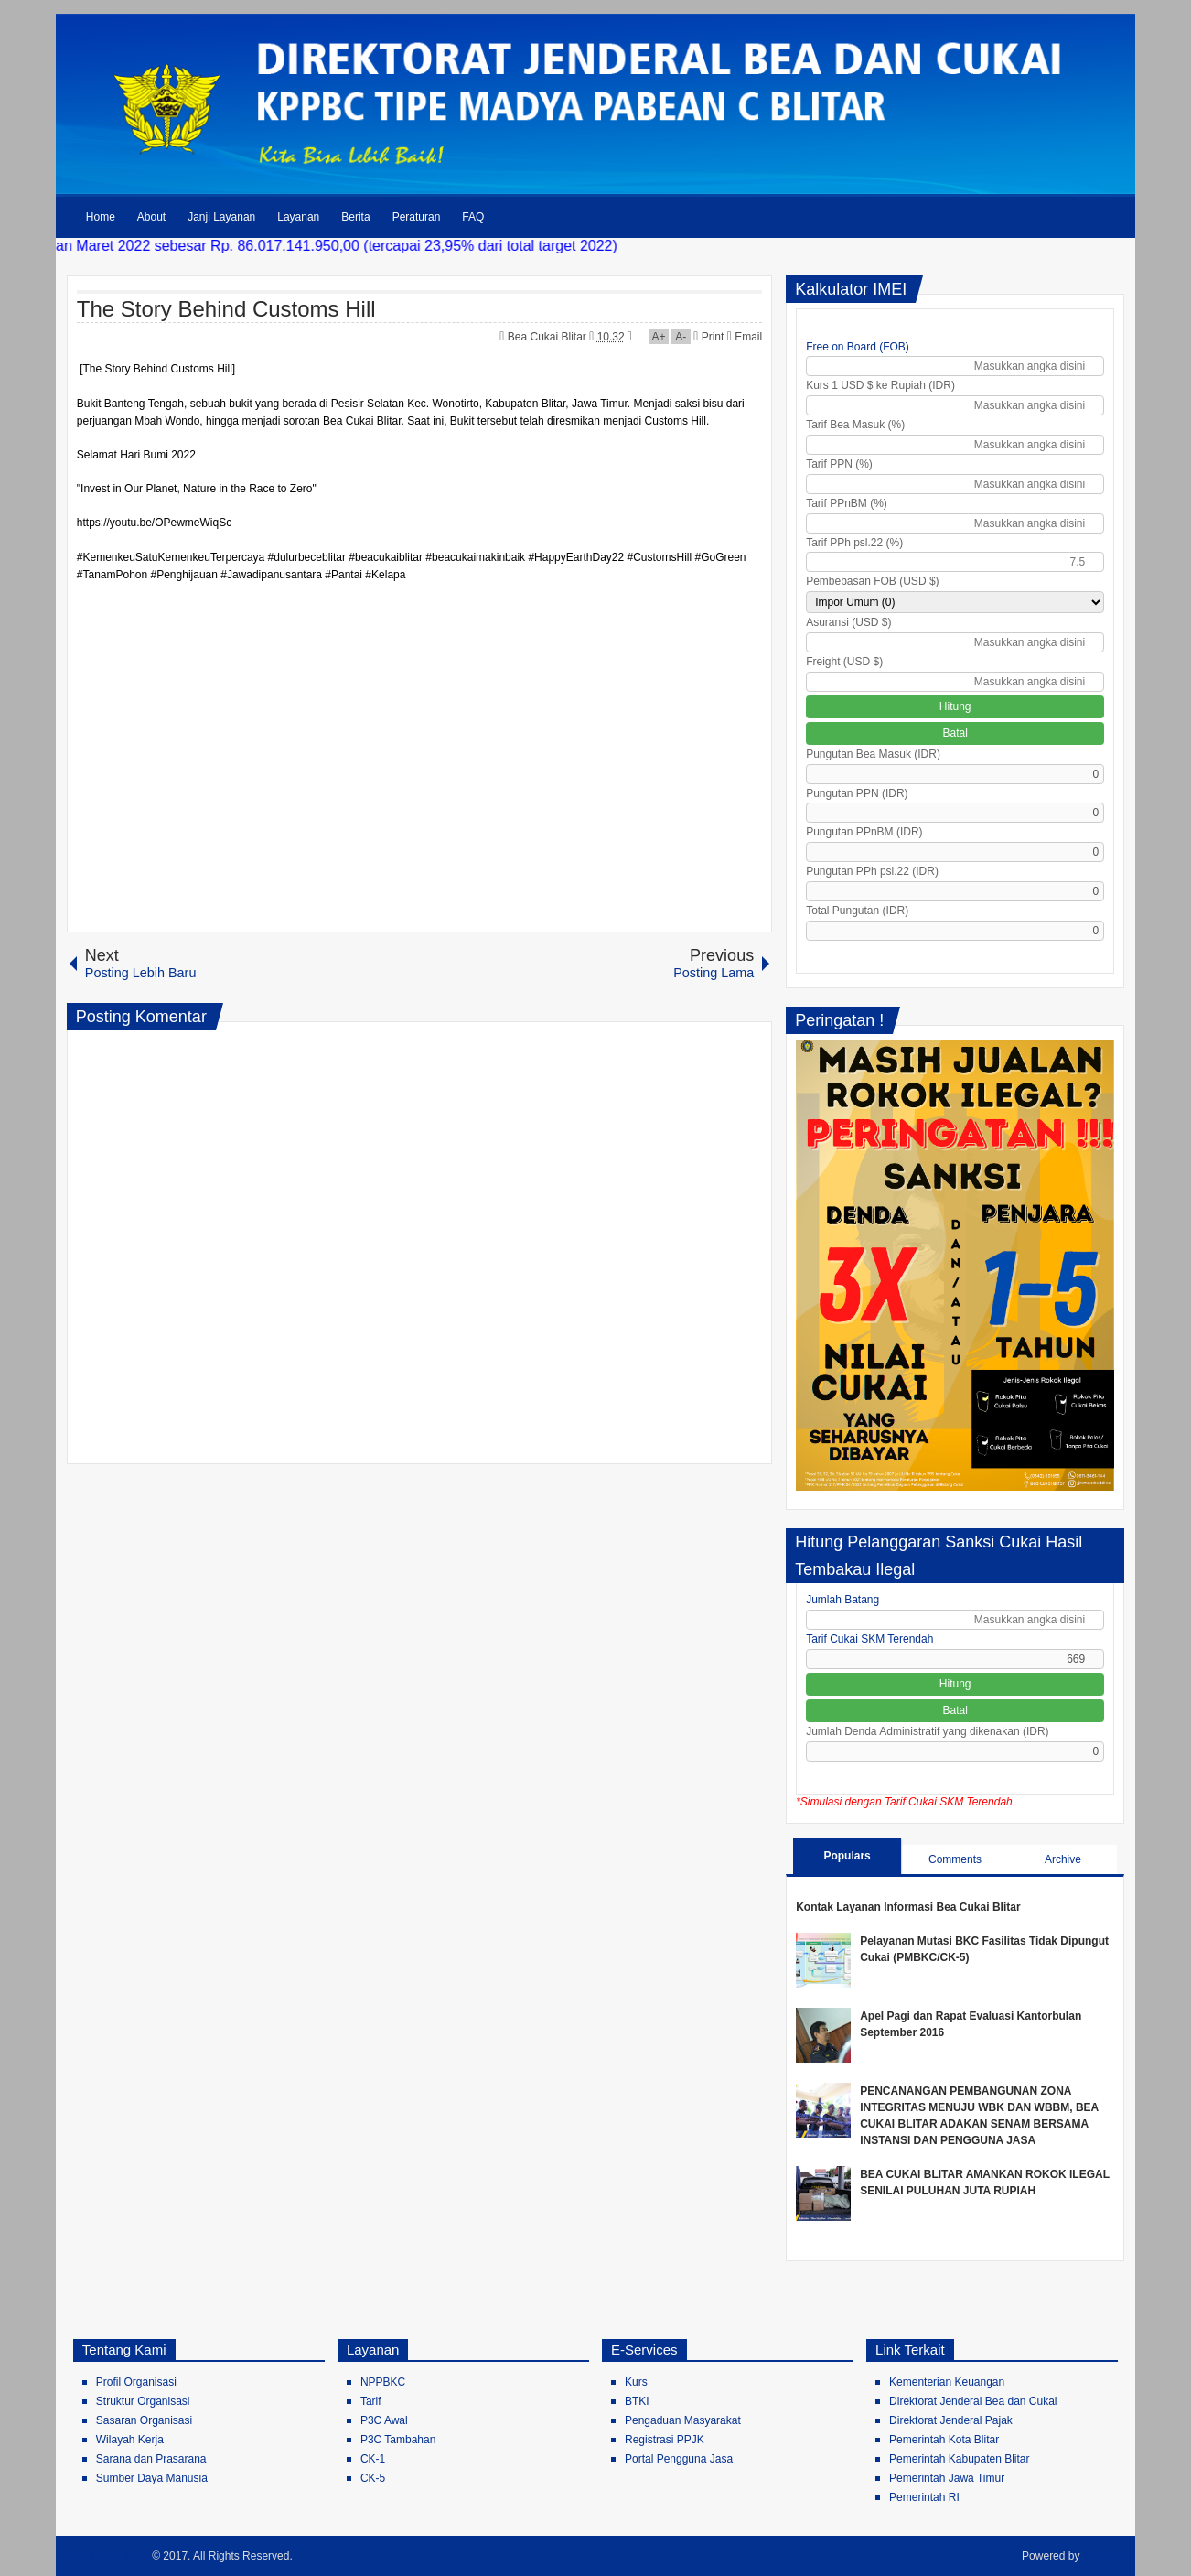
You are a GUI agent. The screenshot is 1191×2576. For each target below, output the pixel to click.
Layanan (298, 216)
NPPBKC (382, 2382)
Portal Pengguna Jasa (679, 2458)
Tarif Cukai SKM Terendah (869, 1639)
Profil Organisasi (136, 2382)
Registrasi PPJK (664, 2439)
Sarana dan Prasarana (151, 2458)
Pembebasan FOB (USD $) (872, 581)
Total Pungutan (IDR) (857, 910)
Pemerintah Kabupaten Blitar (959, 2458)
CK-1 (372, 2458)
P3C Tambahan (398, 2439)
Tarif (370, 2401)
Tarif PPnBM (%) (846, 503)
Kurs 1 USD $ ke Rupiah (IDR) (880, 385)
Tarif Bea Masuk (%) (855, 424)
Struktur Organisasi (143, 2401)
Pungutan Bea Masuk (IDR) (873, 754)
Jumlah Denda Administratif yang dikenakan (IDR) (927, 1731)
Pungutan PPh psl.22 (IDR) (872, 871)
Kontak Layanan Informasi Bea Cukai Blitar (908, 1907)
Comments (955, 1859)
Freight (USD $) (844, 661)
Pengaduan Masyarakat (683, 2420)
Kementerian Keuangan (946, 2382)
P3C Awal (384, 2420)
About (151, 216)
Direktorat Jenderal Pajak (951, 2420)
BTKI (637, 2401)
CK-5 (372, 2478)
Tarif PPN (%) (839, 464)
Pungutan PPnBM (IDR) (864, 831)
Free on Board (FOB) (857, 346)
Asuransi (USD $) (848, 622)
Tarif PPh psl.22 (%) (854, 542)
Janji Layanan (221, 216)
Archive (1063, 1859)
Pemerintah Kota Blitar (944, 2439)
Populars (846, 1855)
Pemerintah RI (924, 2497)
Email (744, 336)
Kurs (636, 2382)
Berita (355, 216)
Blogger (1103, 2555)
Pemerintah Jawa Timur (946, 2478)
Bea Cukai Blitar (548, 336)
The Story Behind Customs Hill (226, 308)
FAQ (473, 216)
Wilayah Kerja (130, 2439)
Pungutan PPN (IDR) (856, 793)
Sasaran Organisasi (144, 2420)
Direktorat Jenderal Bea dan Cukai (973, 2401)
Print (708, 336)
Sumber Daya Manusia (152, 2478)
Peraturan (416, 216)
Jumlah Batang (842, 1599)
